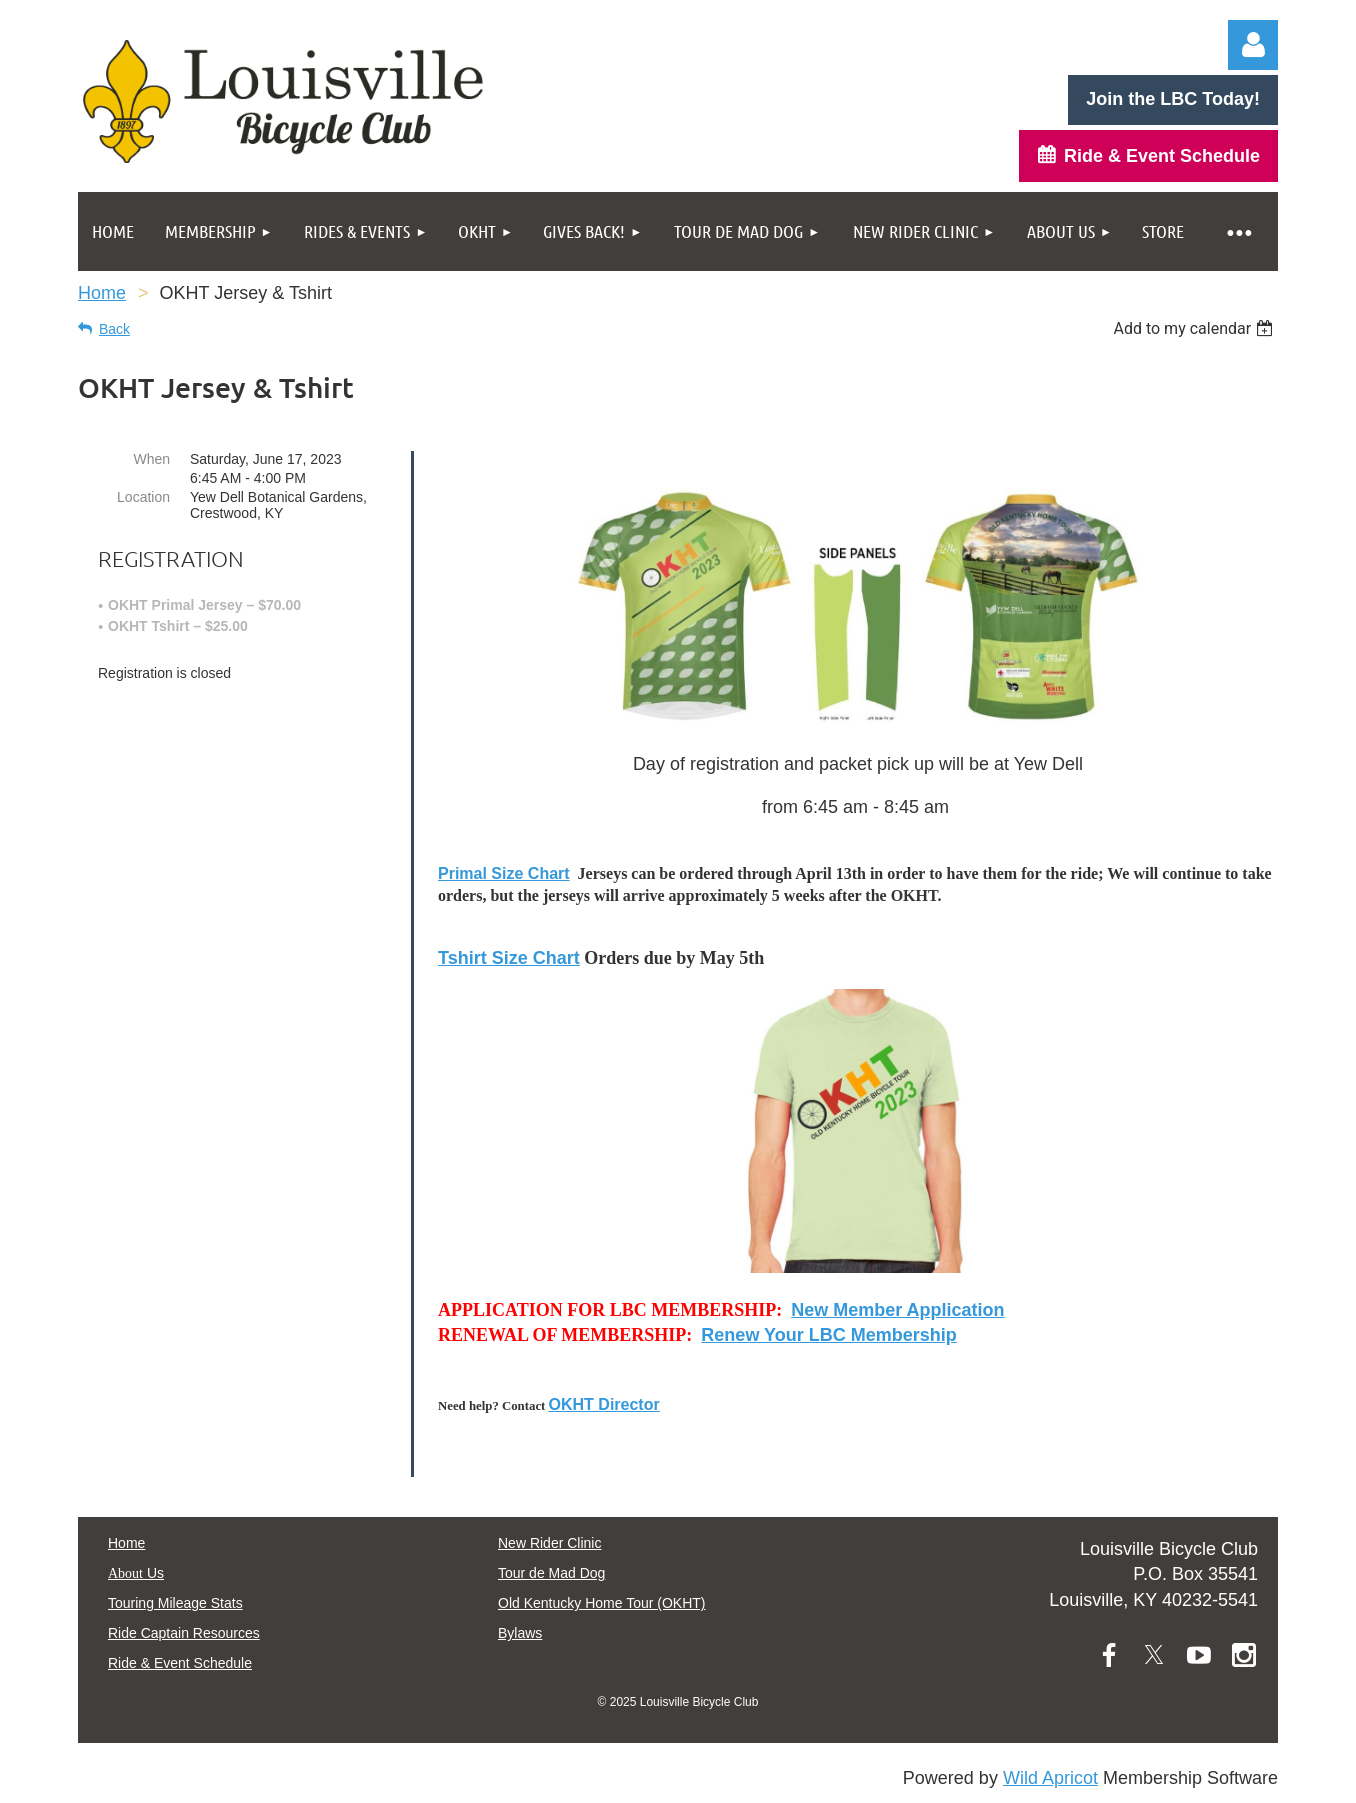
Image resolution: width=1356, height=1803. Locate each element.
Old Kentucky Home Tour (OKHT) (601, 1603)
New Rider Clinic (549, 1543)
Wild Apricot (1050, 1778)
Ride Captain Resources (184, 1633)
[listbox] (1195, 328)
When (151, 459)
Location (143, 497)
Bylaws (520, 1633)
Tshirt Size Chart (509, 958)
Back (114, 329)
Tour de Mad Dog (551, 1573)
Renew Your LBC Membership (828, 1335)
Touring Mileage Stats (175, 1603)
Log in (1253, 45)
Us (136, 1573)
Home (102, 293)
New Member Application (897, 1310)
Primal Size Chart (504, 873)
